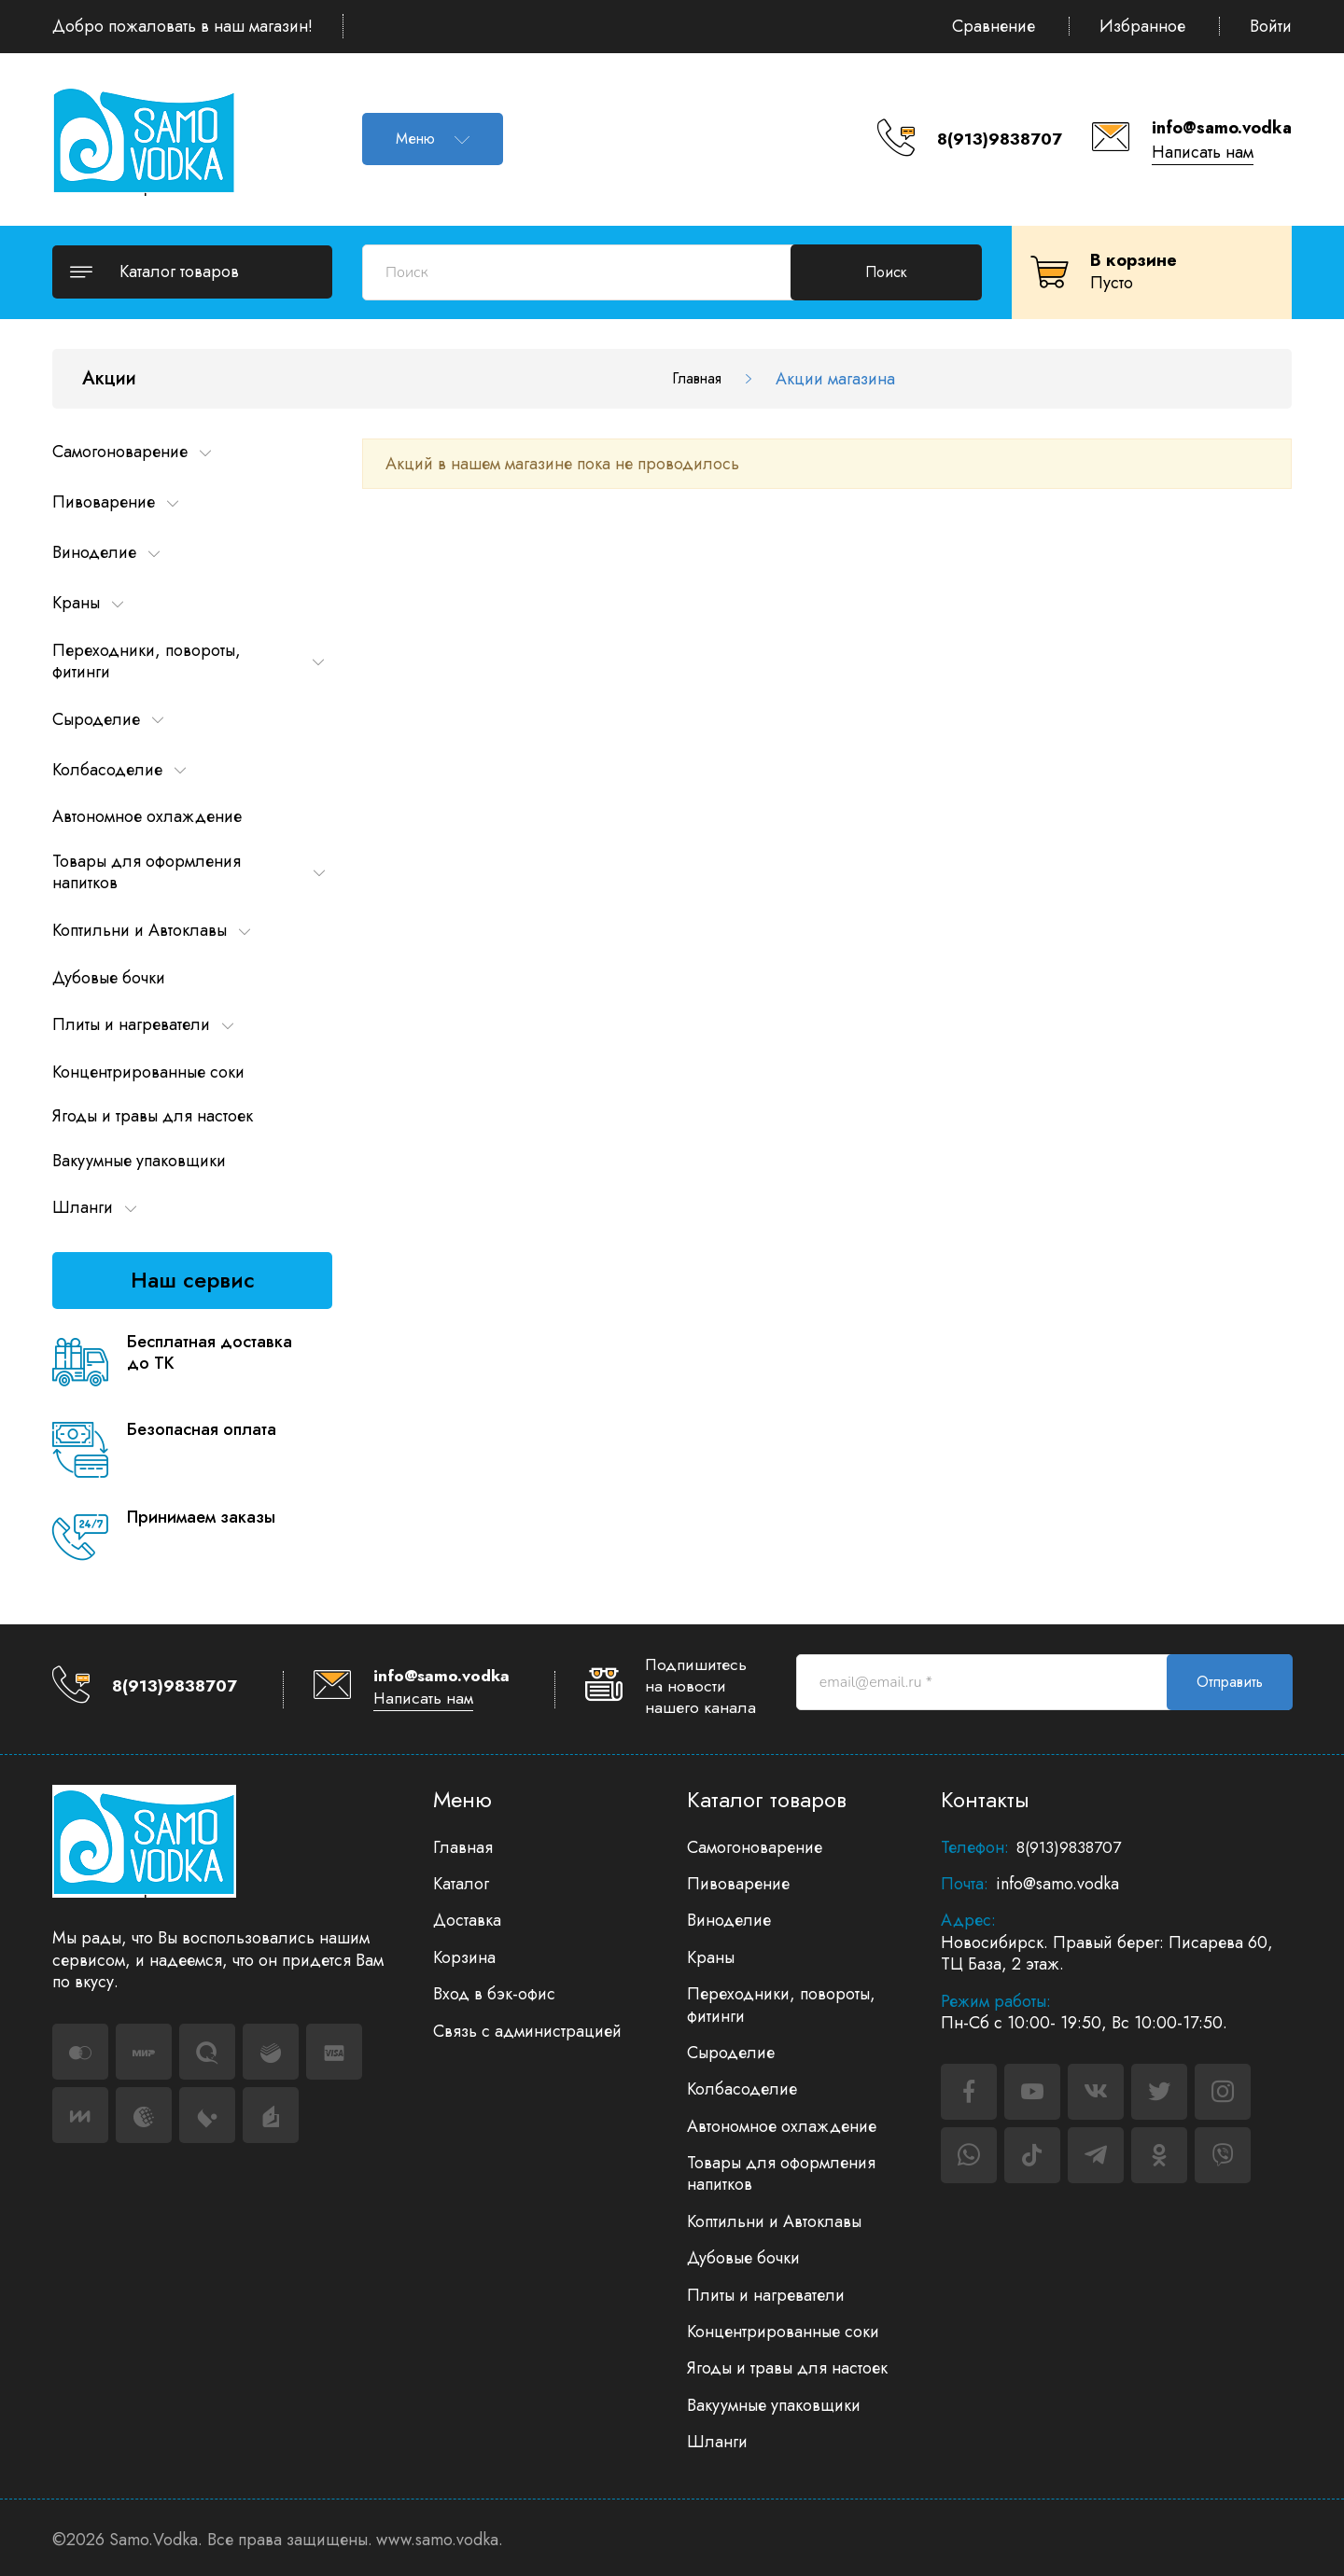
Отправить (1230, 1681)
